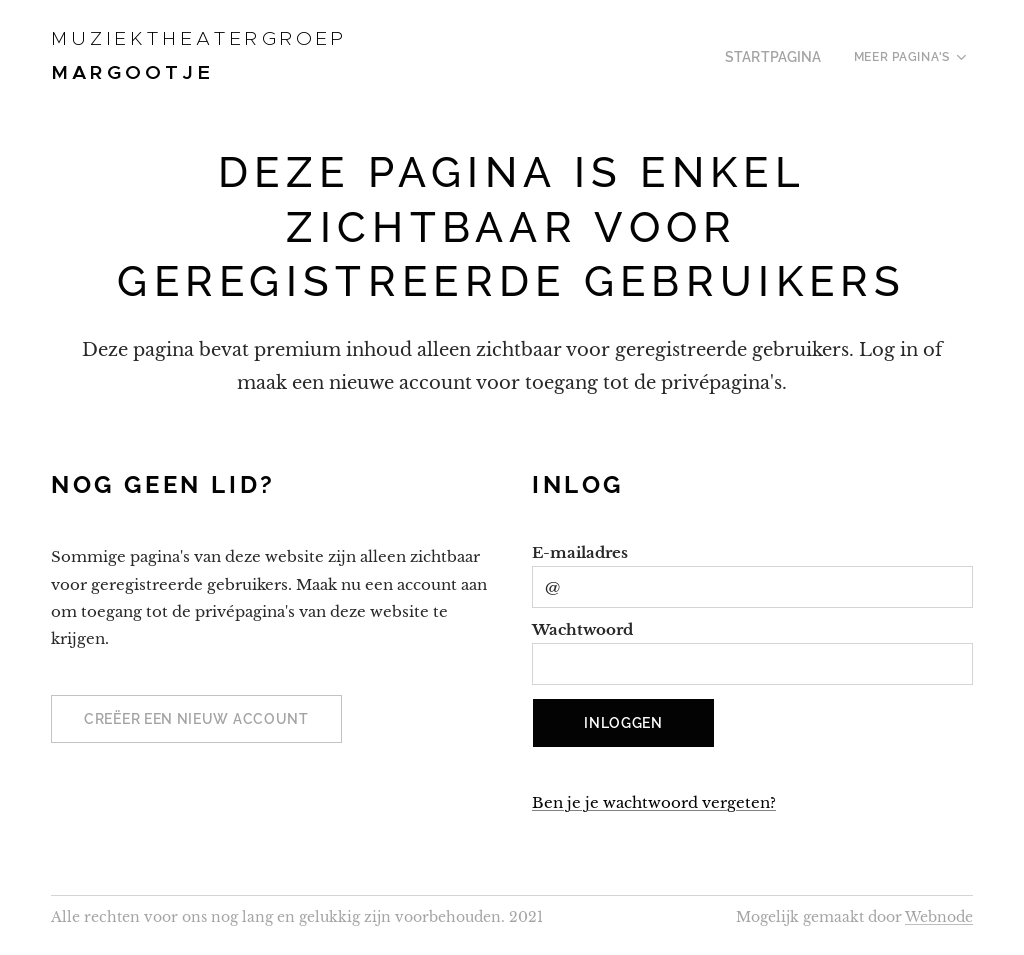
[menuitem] (784, 57)
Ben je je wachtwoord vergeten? (654, 802)
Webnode (939, 917)
